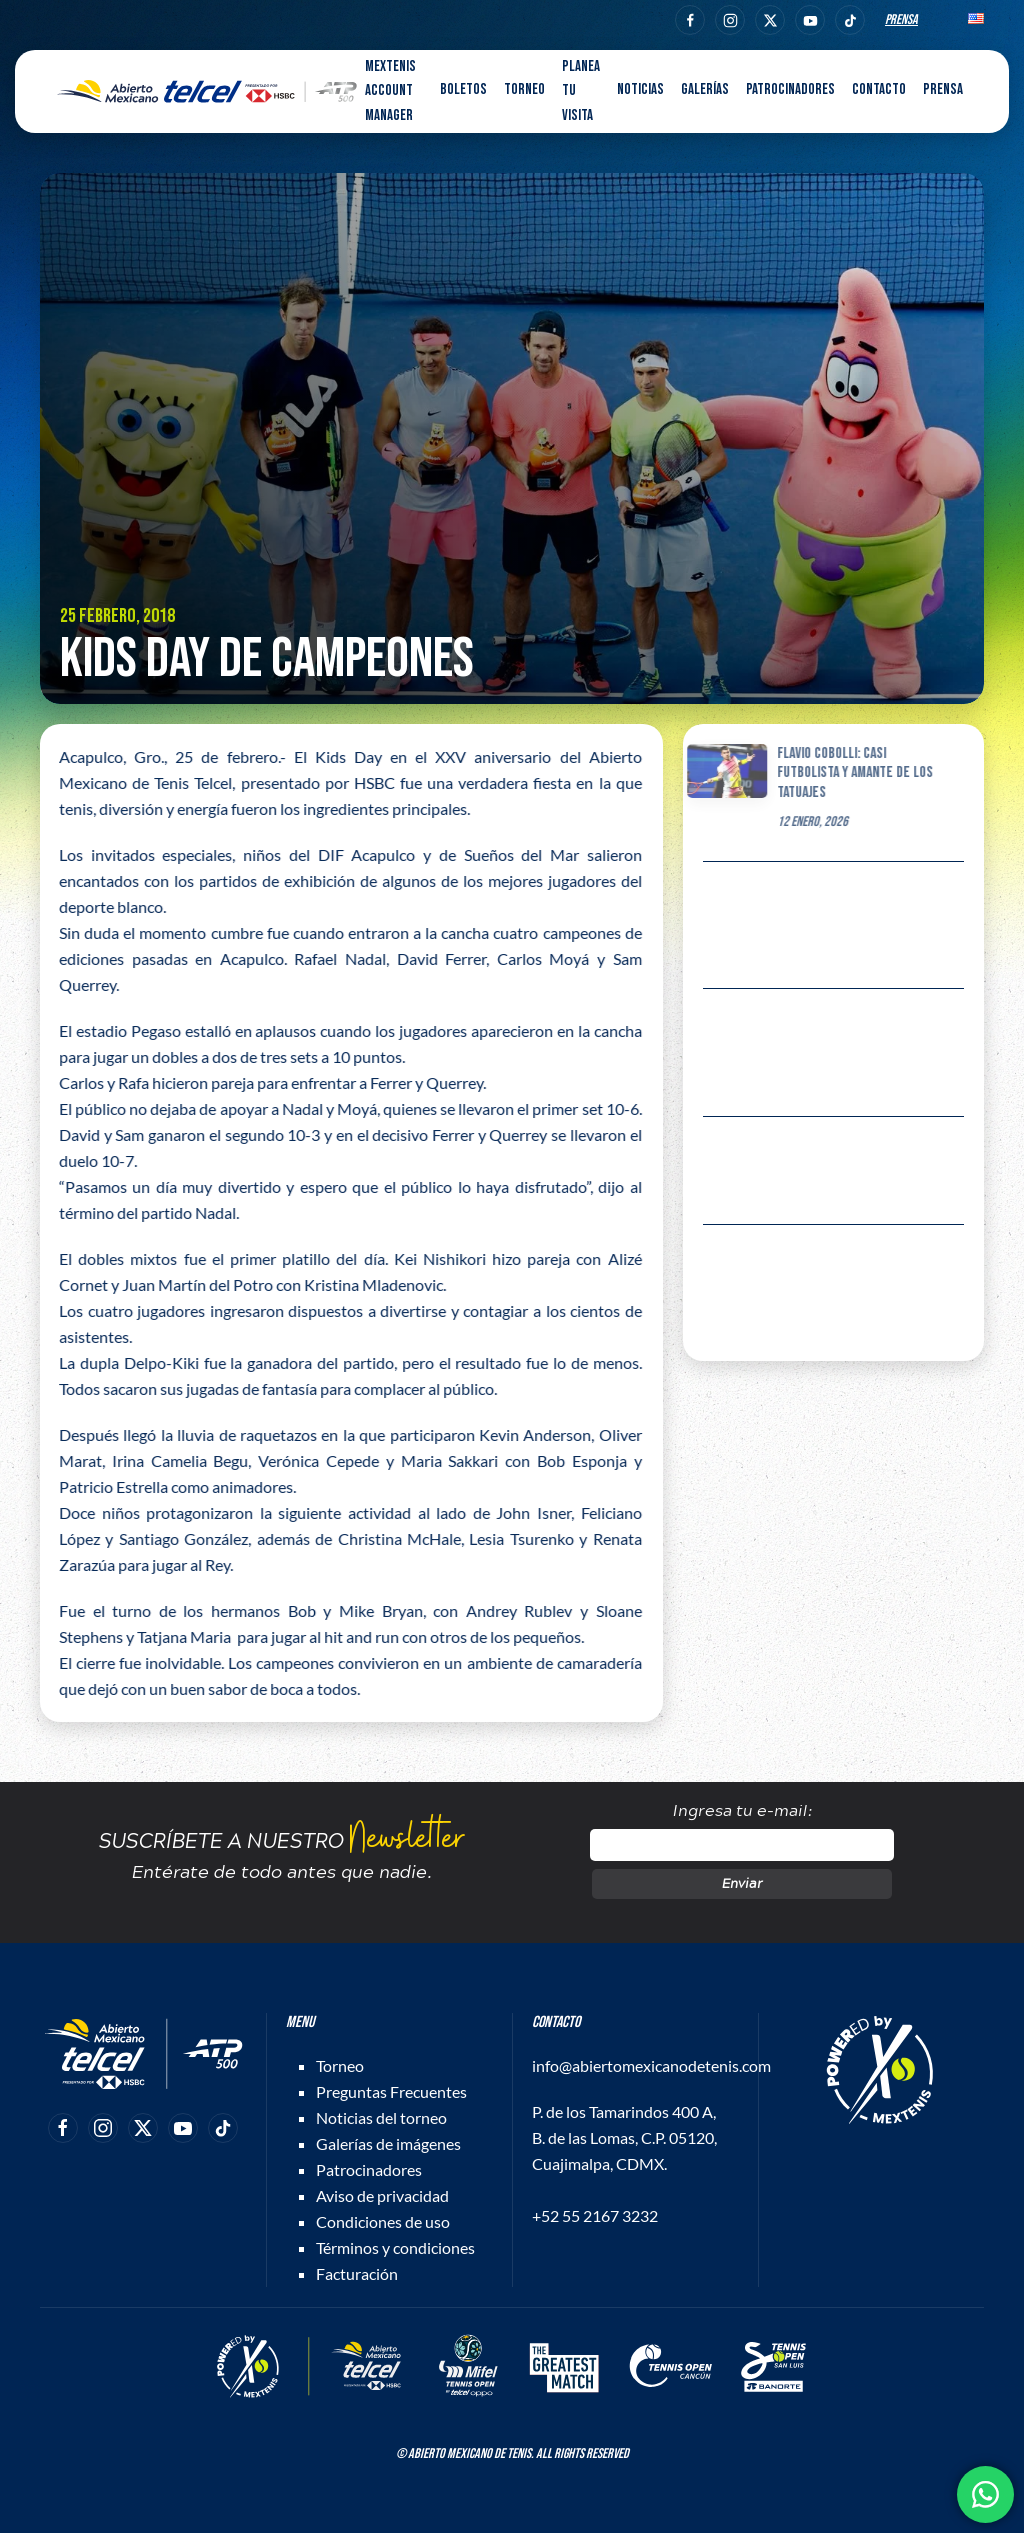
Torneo (340, 2065)
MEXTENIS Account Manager (390, 91)
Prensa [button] (943, 89)
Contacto (879, 89)
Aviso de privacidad (382, 2195)
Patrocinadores (790, 89)
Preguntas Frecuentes (391, 2091)
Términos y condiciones (395, 2247)
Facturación (357, 2273)
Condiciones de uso (383, 2221)
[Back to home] (207, 92)
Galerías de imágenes (388, 2143)
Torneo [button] (524, 89)
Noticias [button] (640, 89)
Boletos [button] (463, 89)
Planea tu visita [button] (581, 91)
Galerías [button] (705, 89)
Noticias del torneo (381, 2117)
